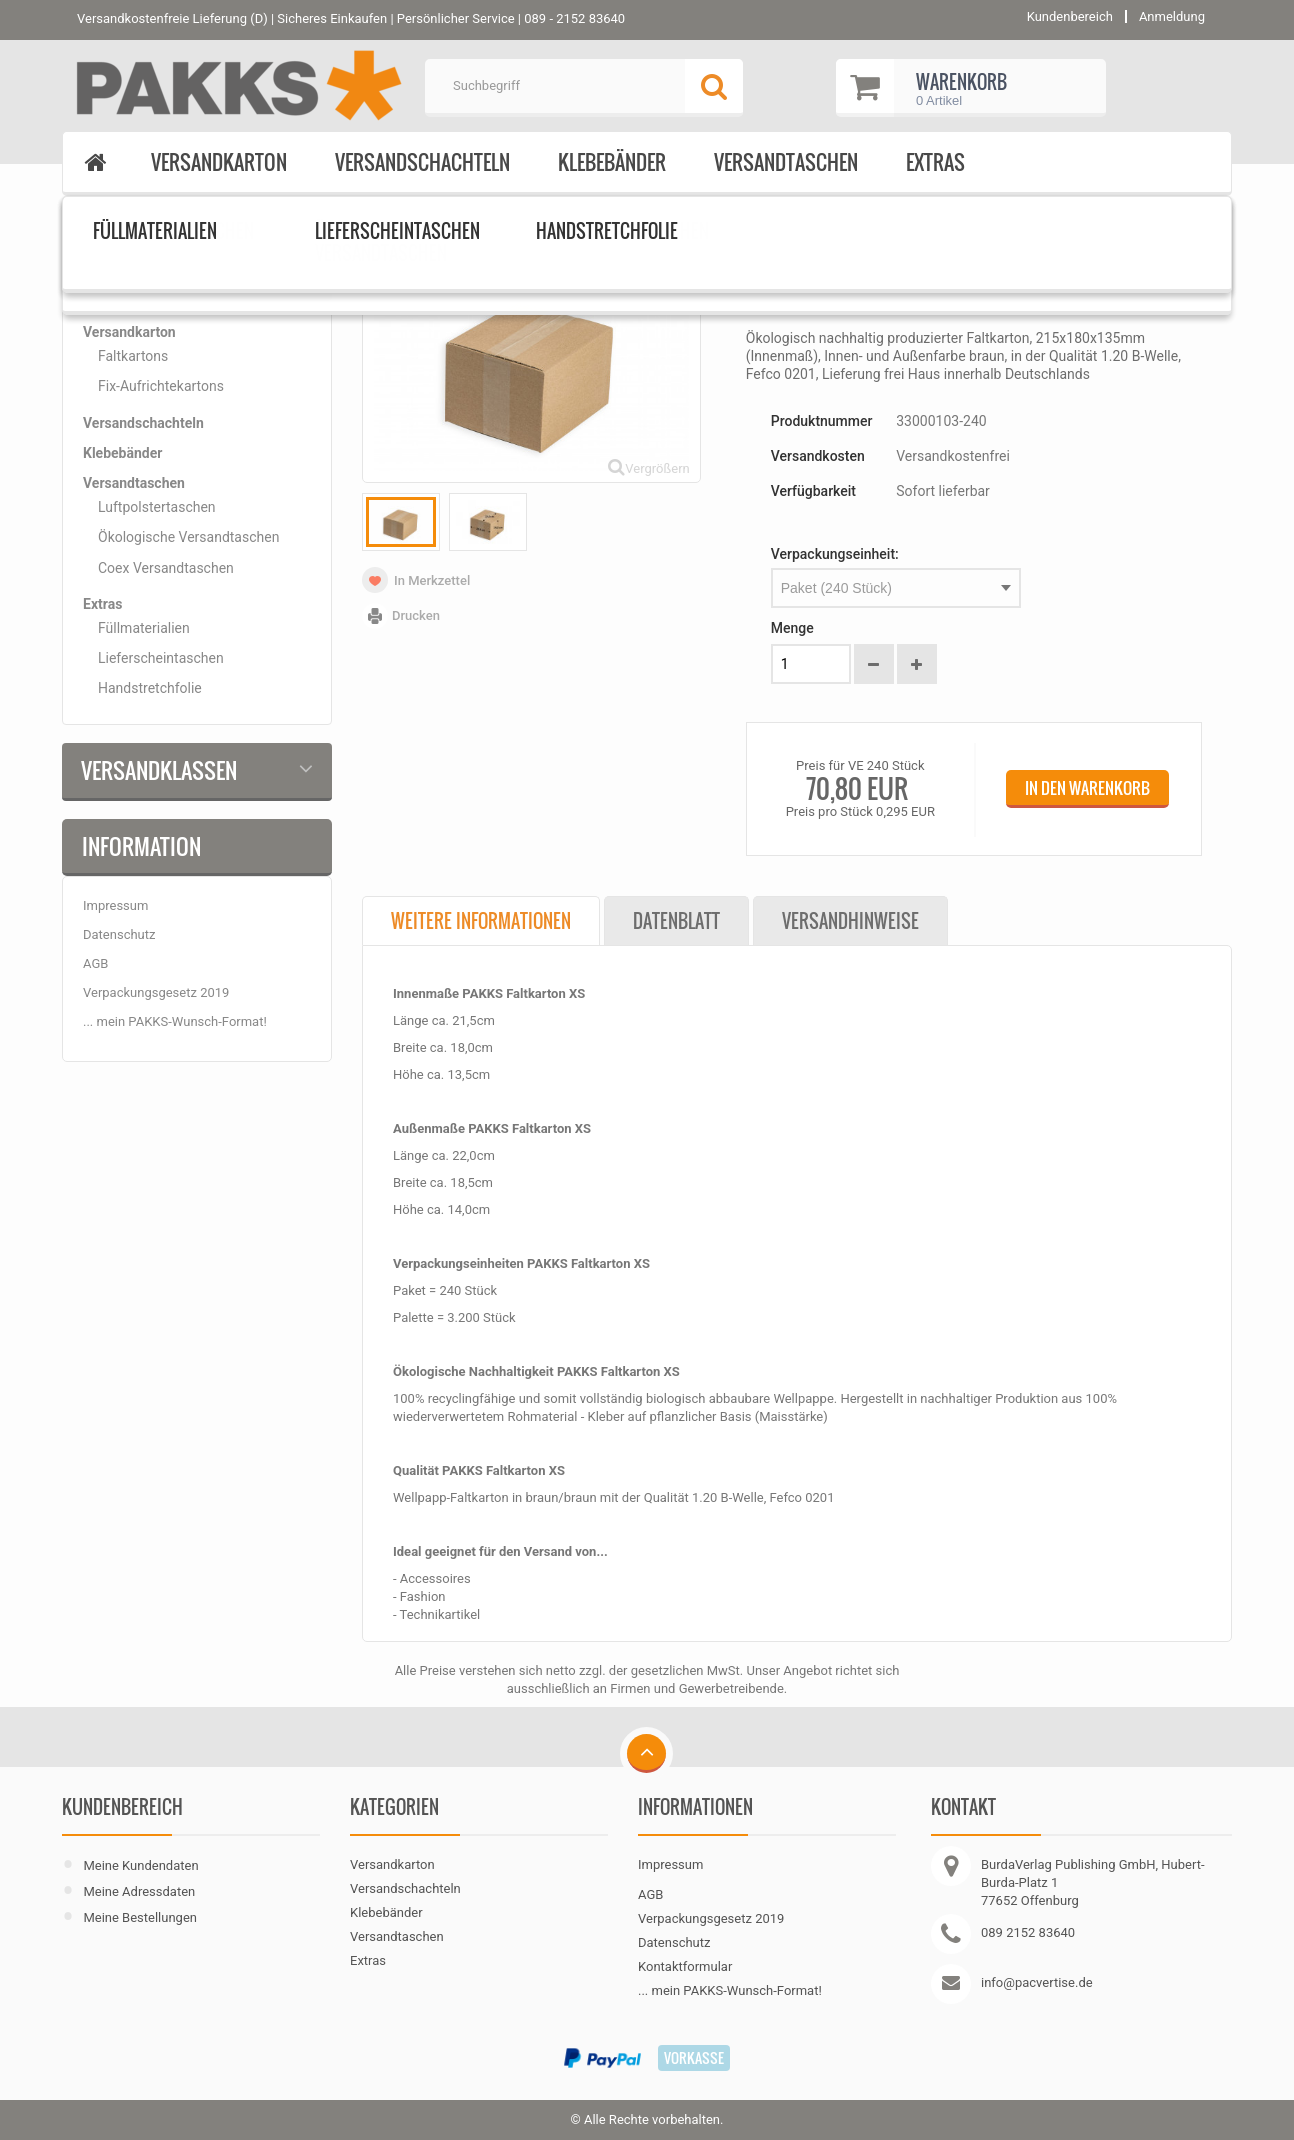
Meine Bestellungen (140, 1917)
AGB (95, 963)
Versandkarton (219, 162)
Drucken (416, 615)
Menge (792, 628)
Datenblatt (676, 921)
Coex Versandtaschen (166, 568)
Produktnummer (822, 421)
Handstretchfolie (150, 688)
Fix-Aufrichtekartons (161, 386)
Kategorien (134, 270)
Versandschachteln (422, 162)
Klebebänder (612, 162)
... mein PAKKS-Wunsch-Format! (175, 1021)
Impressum (115, 905)
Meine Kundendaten (140, 1865)
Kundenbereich (122, 1807)
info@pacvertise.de (1037, 1982)
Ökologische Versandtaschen (188, 537)
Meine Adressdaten (139, 1891)
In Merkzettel (432, 580)
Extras (935, 162)
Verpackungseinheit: (835, 554)
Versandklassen (159, 770)
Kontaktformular (685, 1966)
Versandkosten (818, 456)
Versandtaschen (786, 162)
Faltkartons (133, 356)
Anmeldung (1172, 16)
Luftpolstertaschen (157, 507)
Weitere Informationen (481, 921)
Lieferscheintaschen (161, 658)
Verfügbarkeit (813, 491)
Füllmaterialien (144, 628)
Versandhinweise (850, 921)
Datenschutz (119, 934)
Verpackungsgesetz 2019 (156, 992)
